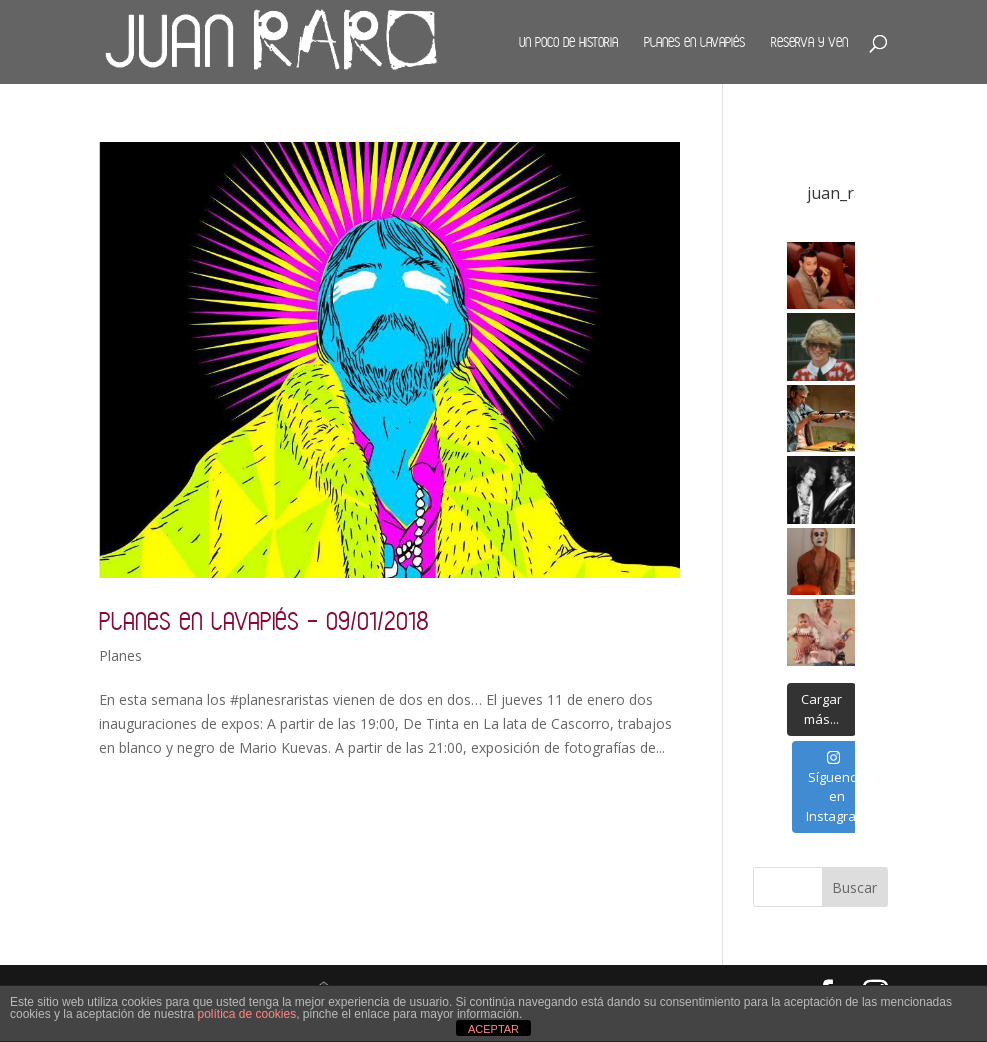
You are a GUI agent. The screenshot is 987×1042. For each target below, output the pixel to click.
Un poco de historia (568, 42)
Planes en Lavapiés (694, 42)
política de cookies (246, 1014)
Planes (120, 655)
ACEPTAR (493, 1029)
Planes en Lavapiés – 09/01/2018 (264, 620)
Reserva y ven (809, 42)
